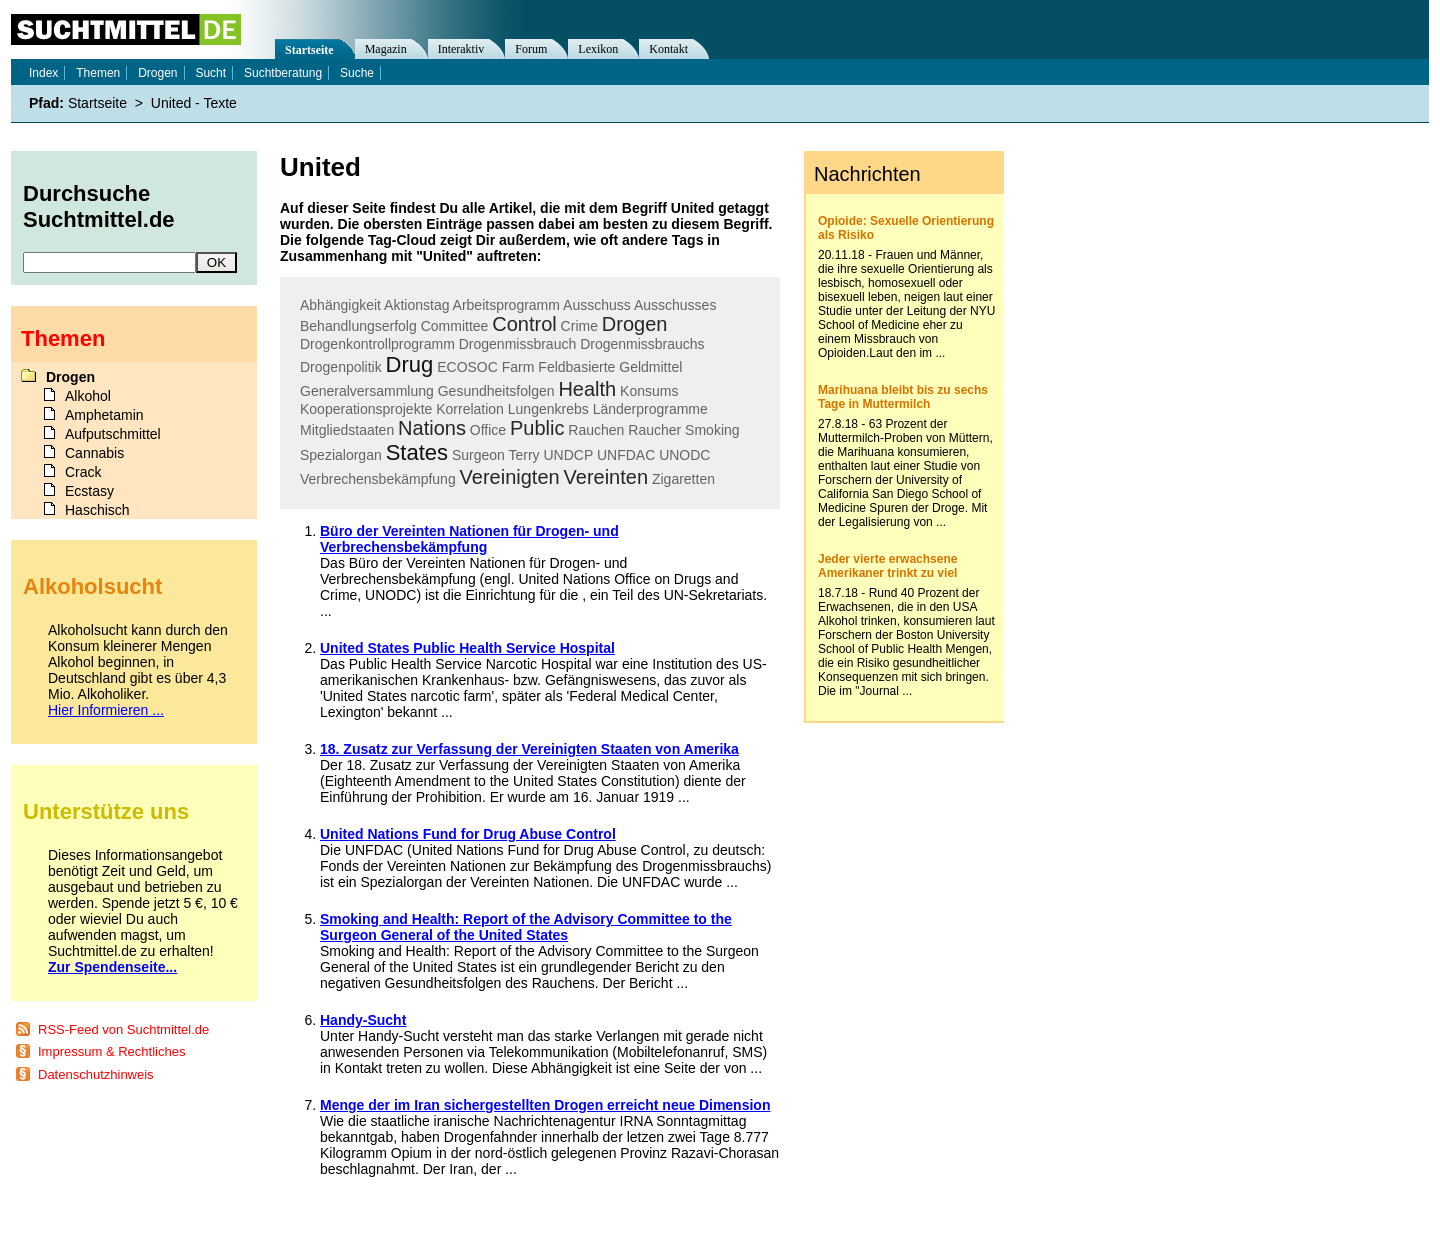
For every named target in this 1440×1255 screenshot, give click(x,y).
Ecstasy (89, 491)
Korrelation (470, 409)
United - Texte (194, 103)
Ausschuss (597, 305)
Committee (455, 326)
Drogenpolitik (341, 367)
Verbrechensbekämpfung (378, 479)
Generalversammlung (367, 391)
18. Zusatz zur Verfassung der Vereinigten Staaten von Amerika (529, 749)
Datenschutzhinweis (96, 1074)
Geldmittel (650, 367)
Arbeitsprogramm (506, 305)
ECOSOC (467, 367)
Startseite (309, 50)
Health (587, 389)
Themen (98, 73)
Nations (432, 428)
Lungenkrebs (548, 409)
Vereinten (606, 477)
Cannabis (94, 453)
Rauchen (596, 430)
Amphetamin (104, 415)
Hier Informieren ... (106, 710)
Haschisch (97, 510)
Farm (518, 367)
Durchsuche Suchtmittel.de (99, 206)
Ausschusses (675, 305)
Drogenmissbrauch (518, 344)
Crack (83, 472)
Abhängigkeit (340, 305)
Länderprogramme (650, 409)
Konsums (649, 391)
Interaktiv (461, 49)
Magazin (386, 49)
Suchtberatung (283, 73)
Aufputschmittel (113, 434)
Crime (579, 326)
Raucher (654, 430)
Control (524, 324)
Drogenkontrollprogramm (377, 344)
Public (537, 428)
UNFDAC (626, 455)
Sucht (210, 73)
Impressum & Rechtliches (111, 1051)
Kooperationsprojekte (366, 409)
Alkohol (88, 396)
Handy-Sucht (363, 1020)
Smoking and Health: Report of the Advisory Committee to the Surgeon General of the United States (526, 927)
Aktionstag (416, 305)
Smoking (712, 430)
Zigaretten (683, 479)
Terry (523, 455)
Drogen (635, 324)
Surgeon (478, 455)
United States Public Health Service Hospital (467, 648)
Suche (357, 73)
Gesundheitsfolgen (496, 391)
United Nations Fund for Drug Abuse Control (468, 834)
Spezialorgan (341, 455)
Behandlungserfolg (358, 326)
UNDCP (568, 455)
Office (488, 430)
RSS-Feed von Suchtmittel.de (123, 1029)
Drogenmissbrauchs (642, 344)
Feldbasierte (576, 367)
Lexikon (598, 49)
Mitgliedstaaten (347, 430)
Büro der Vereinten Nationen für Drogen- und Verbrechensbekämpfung (469, 539)
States (417, 452)
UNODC (684, 455)
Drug (410, 364)
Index (43, 73)
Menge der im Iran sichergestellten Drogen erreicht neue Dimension (545, 1105)
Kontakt (668, 49)
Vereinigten (510, 477)
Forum (531, 49)
